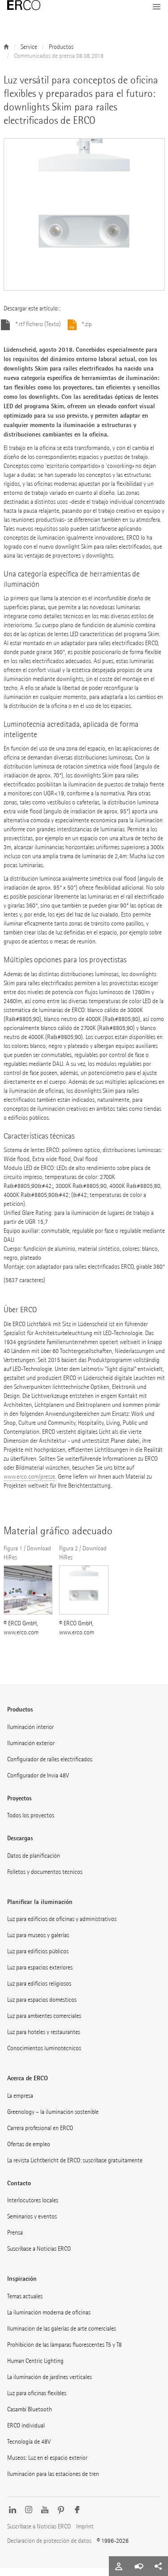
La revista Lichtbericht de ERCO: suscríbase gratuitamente (74, 2168)
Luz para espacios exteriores (40, 1975)
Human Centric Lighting (35, 2369)
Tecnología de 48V (29, 2450)
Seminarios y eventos (32, 2224)
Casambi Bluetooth (29, 2417)
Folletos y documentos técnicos (44, 1880)
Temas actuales (25, 2304)
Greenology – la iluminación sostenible (53, 2120)
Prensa (15, 2240)
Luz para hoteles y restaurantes (43, 2040)
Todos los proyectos (30, 1823)
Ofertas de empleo (28, 2152)
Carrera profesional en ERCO (40, 2136)
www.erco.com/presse (29, 1485)
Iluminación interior (30, 1735)
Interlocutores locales (32, 2208)
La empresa (20, 2104)
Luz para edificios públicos (38, 1959)
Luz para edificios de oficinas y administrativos (61, 1927)
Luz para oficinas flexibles (36, 2401)
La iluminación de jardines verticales (49, 2385)
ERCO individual (26, 2433)
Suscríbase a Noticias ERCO (39, 2257)
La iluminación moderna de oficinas (48, 2320)
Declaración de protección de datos (49, 2549)
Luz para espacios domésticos (42, 2008)
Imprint (85, 2534)
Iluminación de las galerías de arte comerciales (61, 2336)
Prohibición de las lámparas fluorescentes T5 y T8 (64, 2353)
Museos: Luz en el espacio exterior (47, 2466)
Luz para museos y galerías (38, 1943)
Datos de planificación (33, 1864)
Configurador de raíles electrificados (49, 1767)
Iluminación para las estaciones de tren (53, 2482)
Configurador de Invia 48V (38, 1783)
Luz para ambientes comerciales (44, 2024)
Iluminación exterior (31, 1751)
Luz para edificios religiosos (39, 1991)
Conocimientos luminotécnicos (44, 2056)
